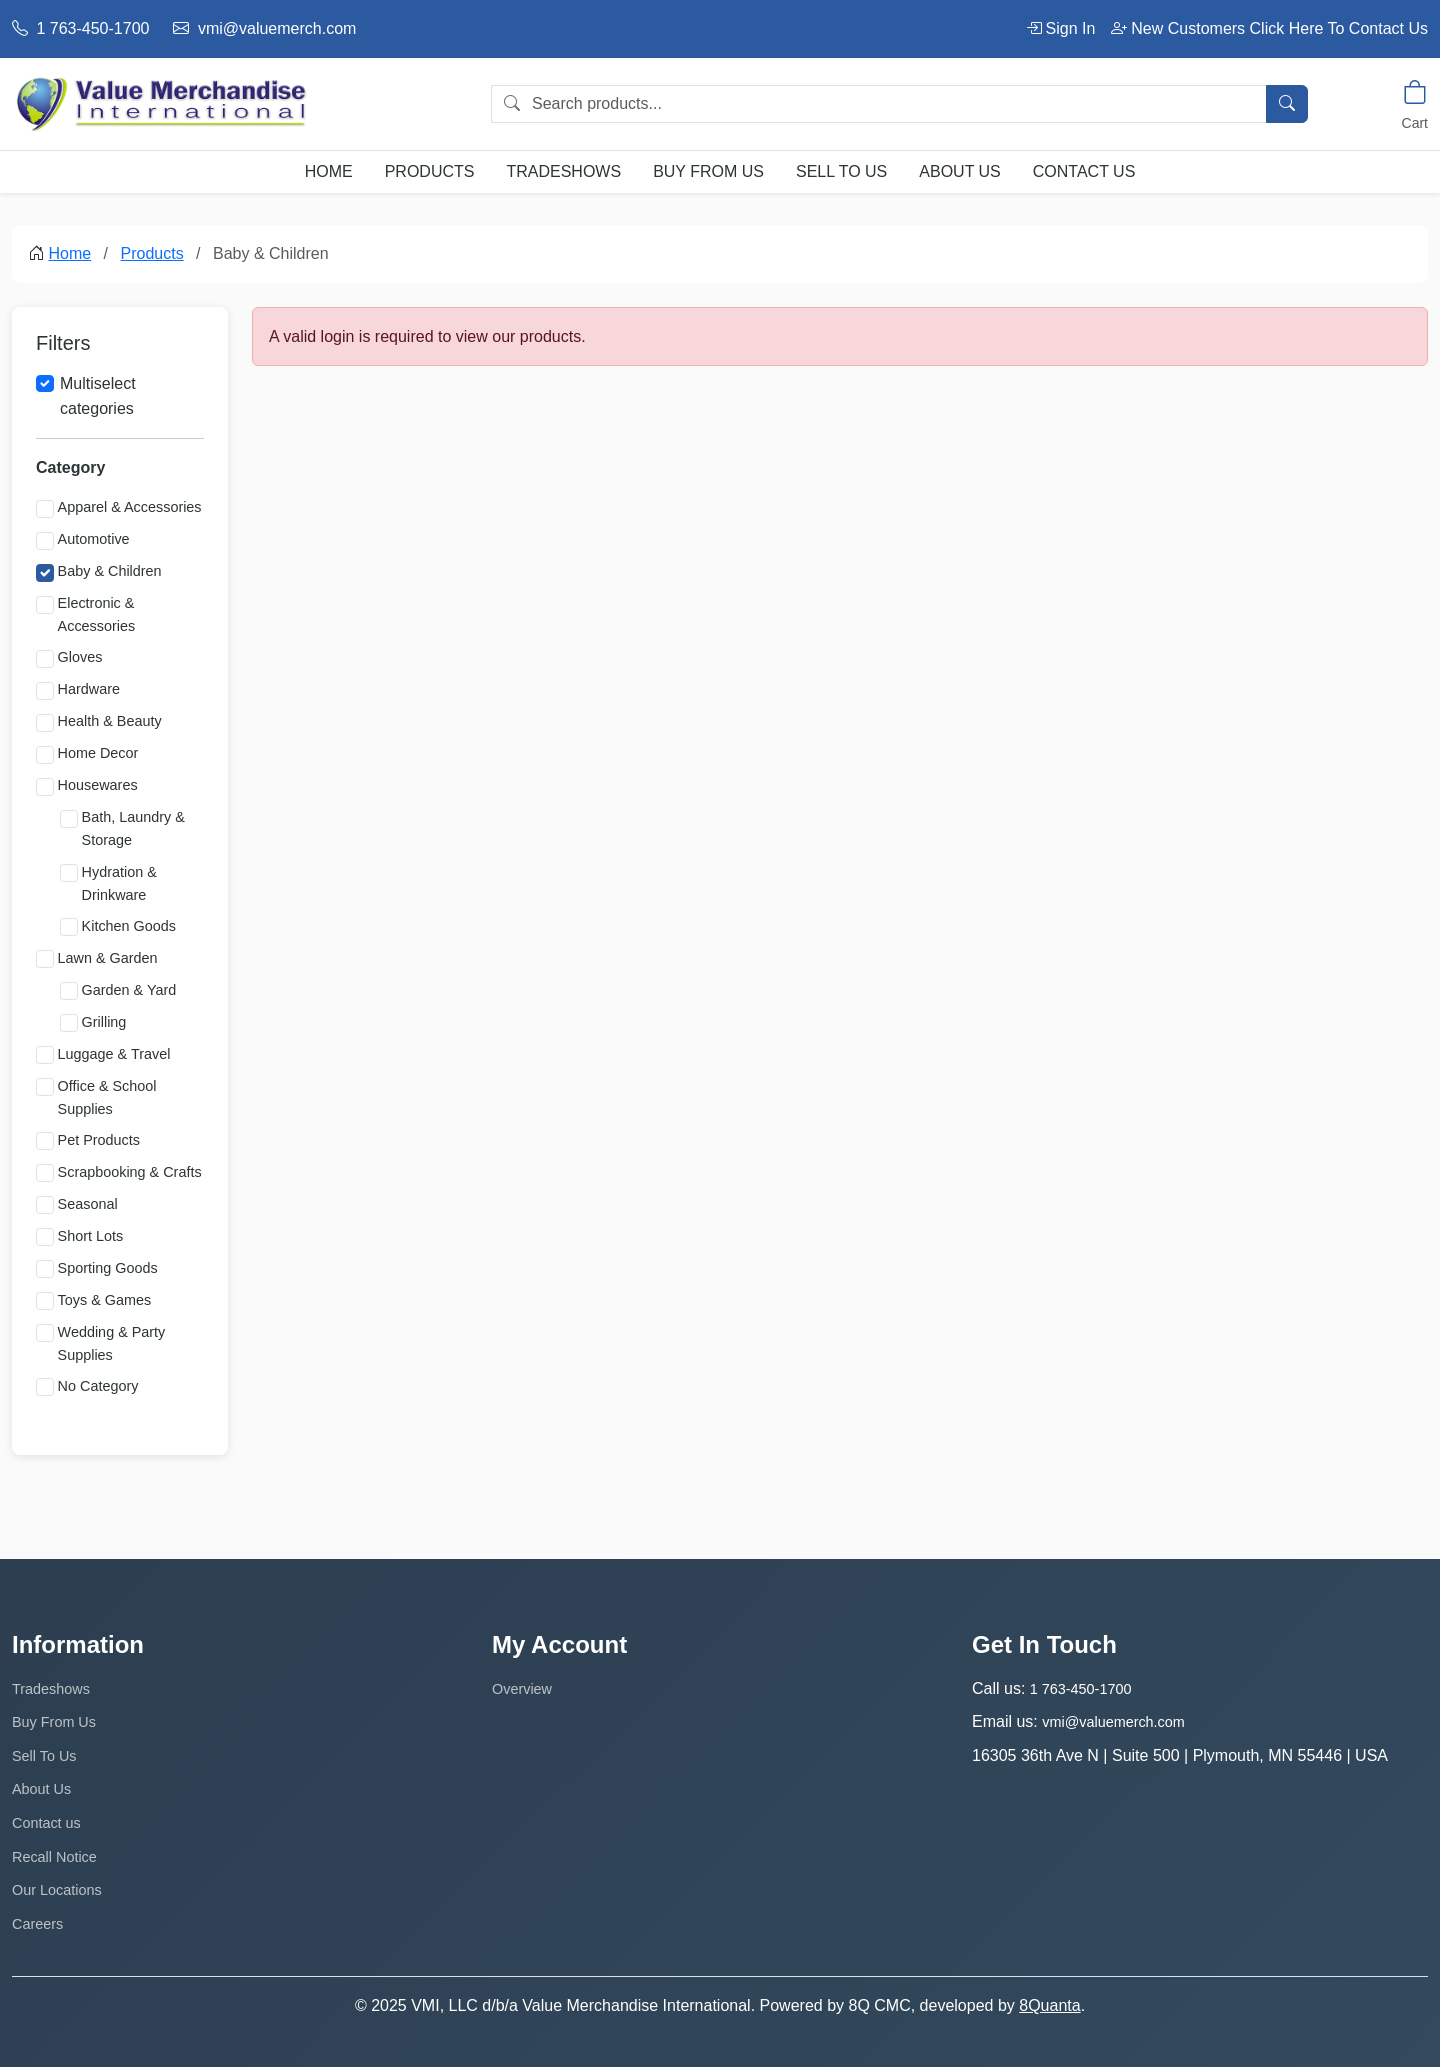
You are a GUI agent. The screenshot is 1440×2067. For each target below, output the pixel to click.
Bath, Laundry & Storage (133, 828)
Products (430, 171)
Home (329, 171)
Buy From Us (708, 171)
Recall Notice (54, 1857)
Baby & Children (110, 571)
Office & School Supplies (107, 1097)
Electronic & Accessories (97, 614)
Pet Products (99, 1140)
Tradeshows (563, 171)
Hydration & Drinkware (119, 883)
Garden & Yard (129, 990)
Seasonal (88, 1204)
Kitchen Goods (129, 926)
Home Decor (98, 753)
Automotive (94, 539)
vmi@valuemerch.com (264, 28)
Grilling (104, 1022)
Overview (522, 1689)
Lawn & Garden (108, 958)
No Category (98, 1386)
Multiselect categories (98, 396)
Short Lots (91, 1236)
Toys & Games (105, 1300)
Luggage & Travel (114, 1054)
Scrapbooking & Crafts (130, 1172)
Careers (37, 1924)
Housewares (98, 785)
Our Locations (57, 1890)
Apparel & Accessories (130, 507)
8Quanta (1049, 2005)
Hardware (89, 689)
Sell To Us (841, 171)
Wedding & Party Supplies (112, 1343)
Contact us (1084, 171)
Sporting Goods (108, 1268)
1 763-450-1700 (80, 28)
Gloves (80, 657)
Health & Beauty (110, 721)
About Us (960, 171)
